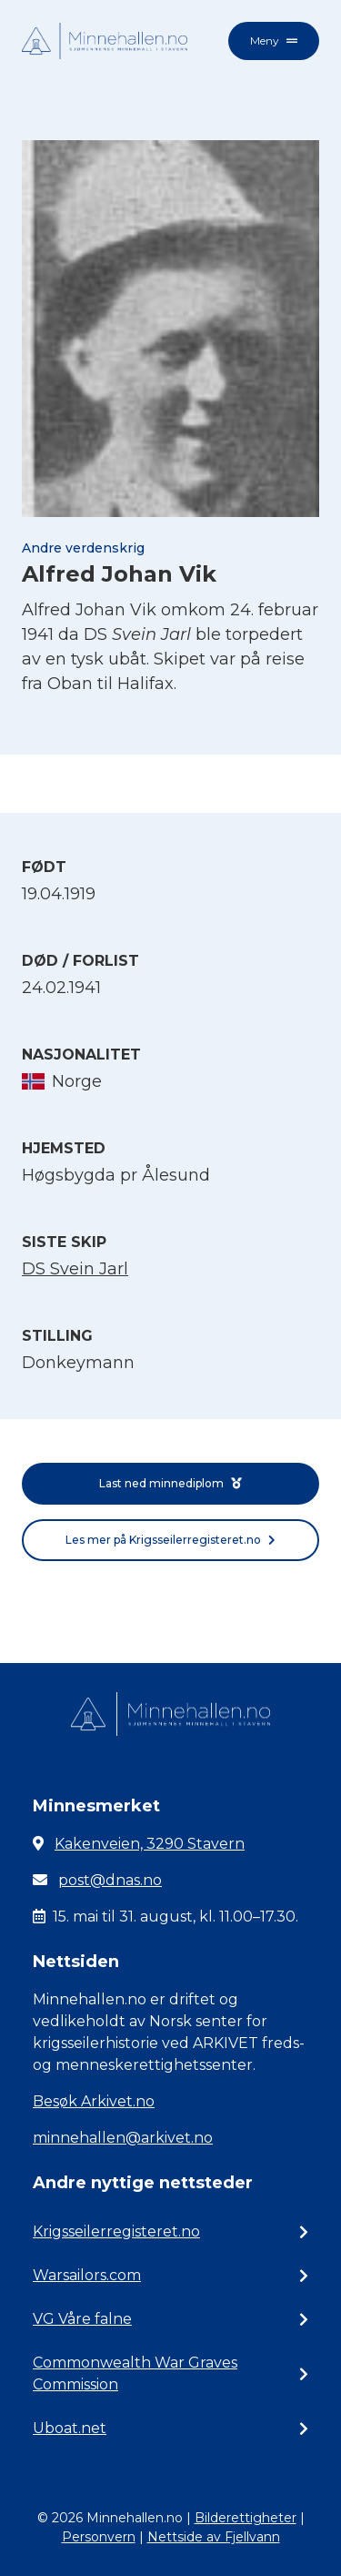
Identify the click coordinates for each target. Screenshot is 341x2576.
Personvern (98, 2537)
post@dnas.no (110, 1880)
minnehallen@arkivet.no (123, 2137)
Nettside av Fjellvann (213, 2537)
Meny (273, 40)
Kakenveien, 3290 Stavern (150, 1843)
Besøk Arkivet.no (94, 2101)
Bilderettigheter (245, 2518)
